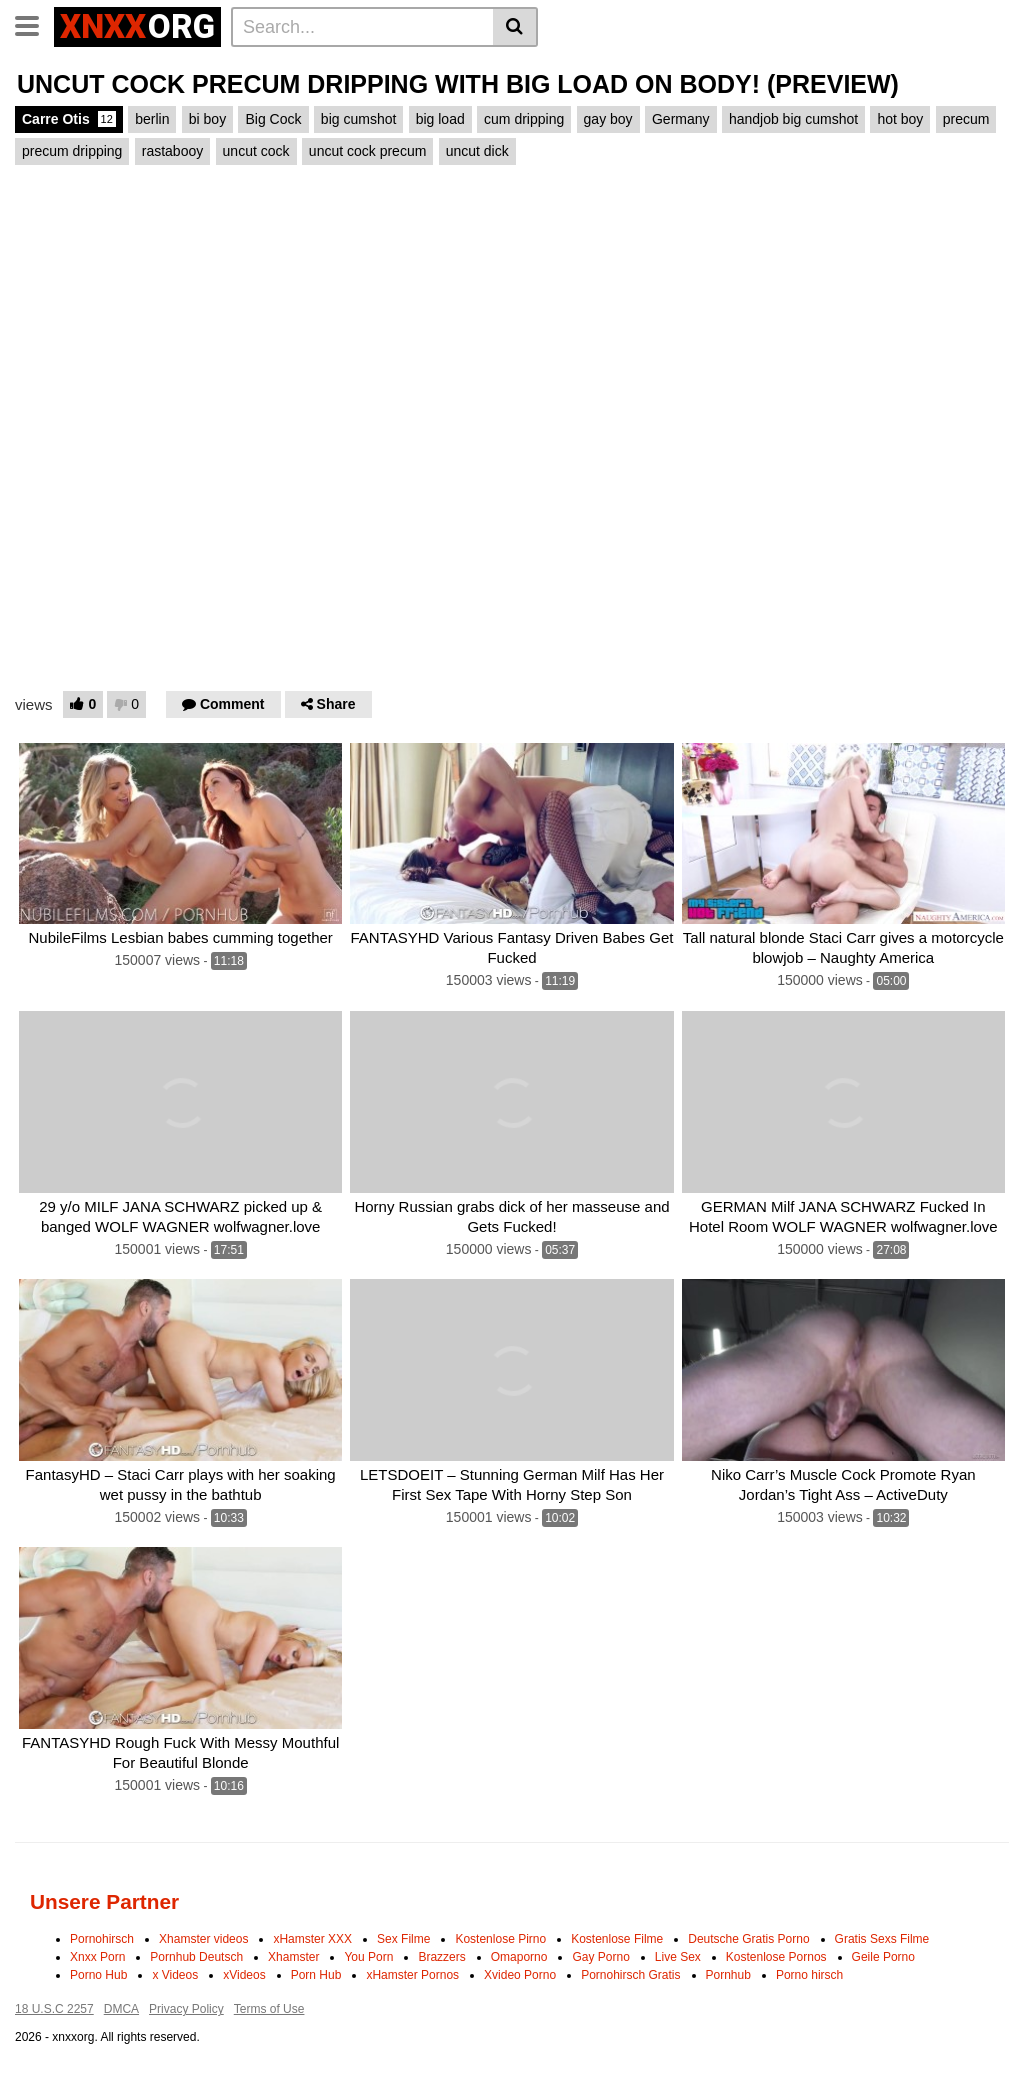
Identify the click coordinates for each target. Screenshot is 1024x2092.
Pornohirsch (102, 1939)
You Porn (368, 1957)
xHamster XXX (312, 1939)
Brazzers (441, 1957)
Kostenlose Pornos (776, 1957)
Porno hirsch (809, 1975)
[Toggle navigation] (34, 24)
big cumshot (358, 119)
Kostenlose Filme (617, 1939)
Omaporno (519, 1957)
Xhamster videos (203, 1939)
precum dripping (72, 151)
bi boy (207, 119)
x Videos (175, 1975)
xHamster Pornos (412, 1975)
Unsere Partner (104, 1901)
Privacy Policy (186, 2009)
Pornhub (728, 1975)
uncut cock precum (368, 151)
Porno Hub (98, 1975)
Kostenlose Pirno (500, 1939)
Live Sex (678, 1957)
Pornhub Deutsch (196, 1957)
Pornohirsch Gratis (630, 1975)
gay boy (608, 119)
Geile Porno (883, 1957)
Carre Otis (69, 119)
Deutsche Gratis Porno (748, 1939)
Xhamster (293, 1957)
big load (440, 119)
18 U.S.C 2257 (54, 2009)
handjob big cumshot (793, 119)
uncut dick (477, 151)
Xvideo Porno (520, 1975)
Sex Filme (403, 1939)
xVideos (244, 1975)
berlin (152, 119)
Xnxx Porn (97, 1957)
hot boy (900, 119)
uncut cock (256, 151)
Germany (681, 119)
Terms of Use (269, 2009)
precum (966, 119)
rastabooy (172, 151)
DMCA (121, 2009)
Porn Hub (316, 1975)
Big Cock (273, 119)
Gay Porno (600, 1957)
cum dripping (524, 119)
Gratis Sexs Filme (882, 1939)
